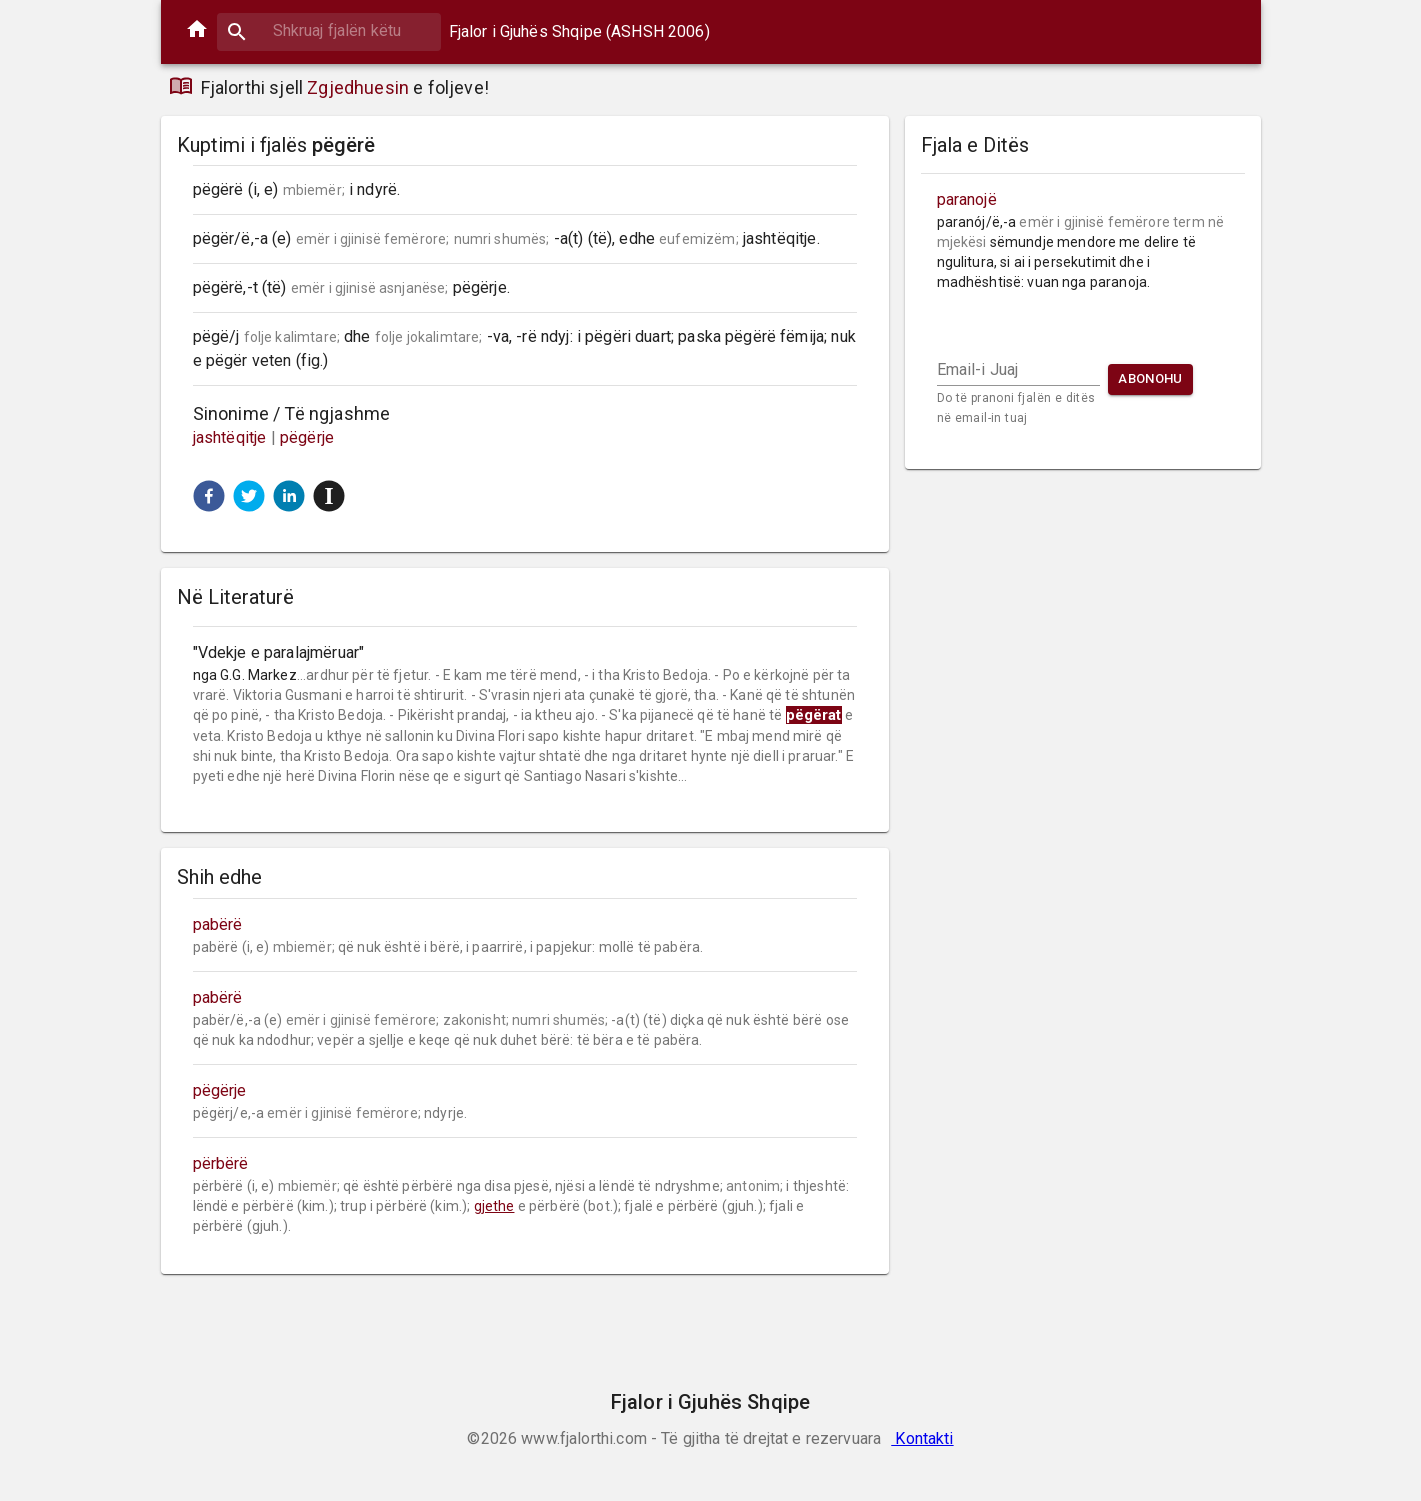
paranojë (967, 199)
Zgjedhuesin (358, 87)
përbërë (221, 1163)
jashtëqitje (232, 437)
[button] (209, 496)
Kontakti (922, 1438)
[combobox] (329, 30)
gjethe (494, 1206)
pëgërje (307, 437)
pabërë (218, 924)
